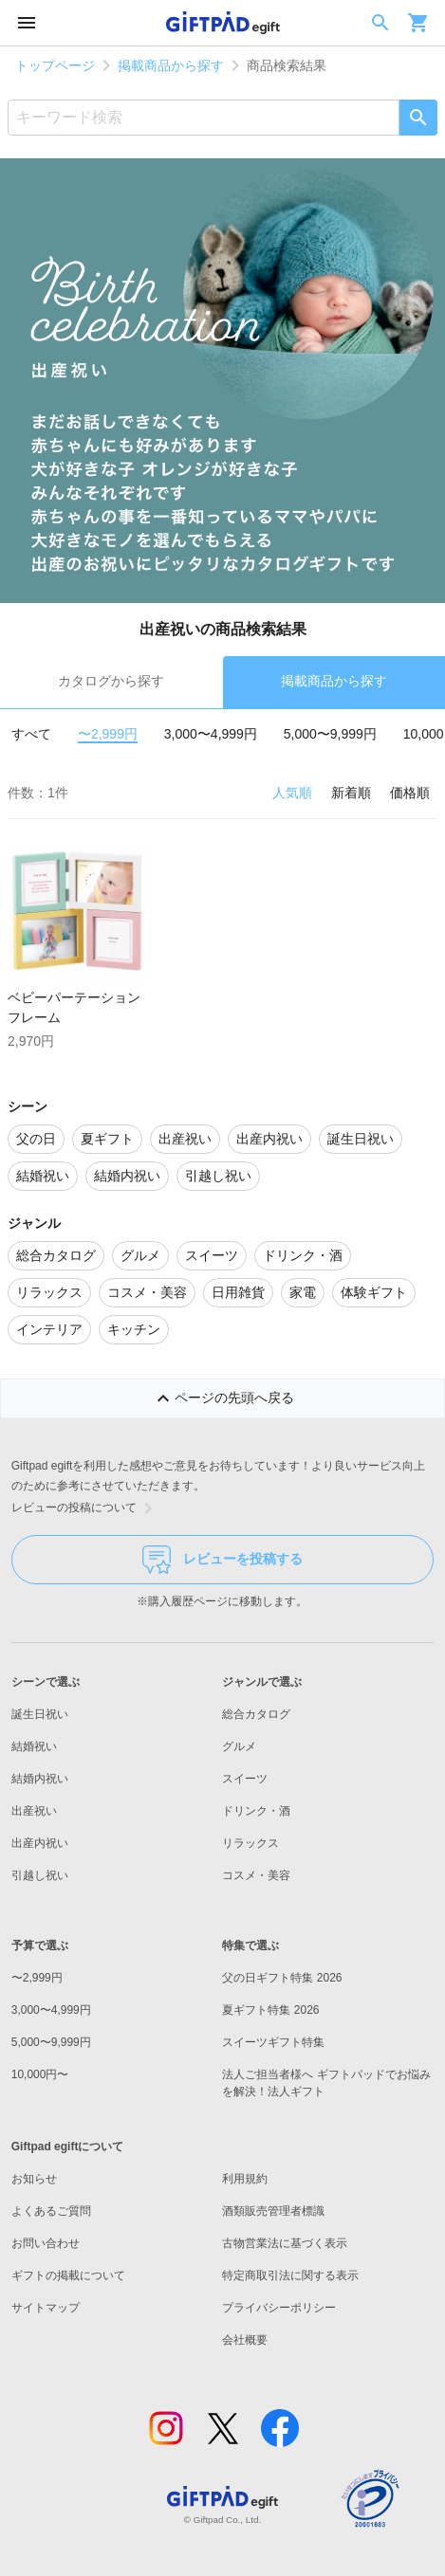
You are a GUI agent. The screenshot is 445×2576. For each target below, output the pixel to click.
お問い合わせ (45, 2243)
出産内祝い (39, 1843)
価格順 (410, 792)
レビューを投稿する (222, 1559)
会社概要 (245, 2340)
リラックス (250, 1843)
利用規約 (245, 2178)
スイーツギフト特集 (273, 2042)
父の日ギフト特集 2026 (282, 1977)
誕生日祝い (39, 1714)
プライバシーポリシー (279, 2307)
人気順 (292, 792)
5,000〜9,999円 (330, 733)
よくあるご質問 (51, 2211)
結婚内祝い (39, 1778)
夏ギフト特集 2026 (270, 2010)
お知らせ (34, 2178)
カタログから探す (111, 680)
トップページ (55, 65)
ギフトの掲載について (68, 2275)
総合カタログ (256, 1714)
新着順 (351, 792)
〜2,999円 (108, 733)
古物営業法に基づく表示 (284, 2243)
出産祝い (34, 1811)
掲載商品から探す (171, 65)
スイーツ (245, 1778)
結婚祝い (34, 1746)
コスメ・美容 (256, 1875)
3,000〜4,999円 (210, 733)
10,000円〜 (40, 2074)
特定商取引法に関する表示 (290, 2275)
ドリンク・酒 (256, 1811)
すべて (31, 733)
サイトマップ (45, 2307)
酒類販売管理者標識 (273, 2211)
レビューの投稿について (85, 1508)
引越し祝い (39, 1875)
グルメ (239, 1746)
